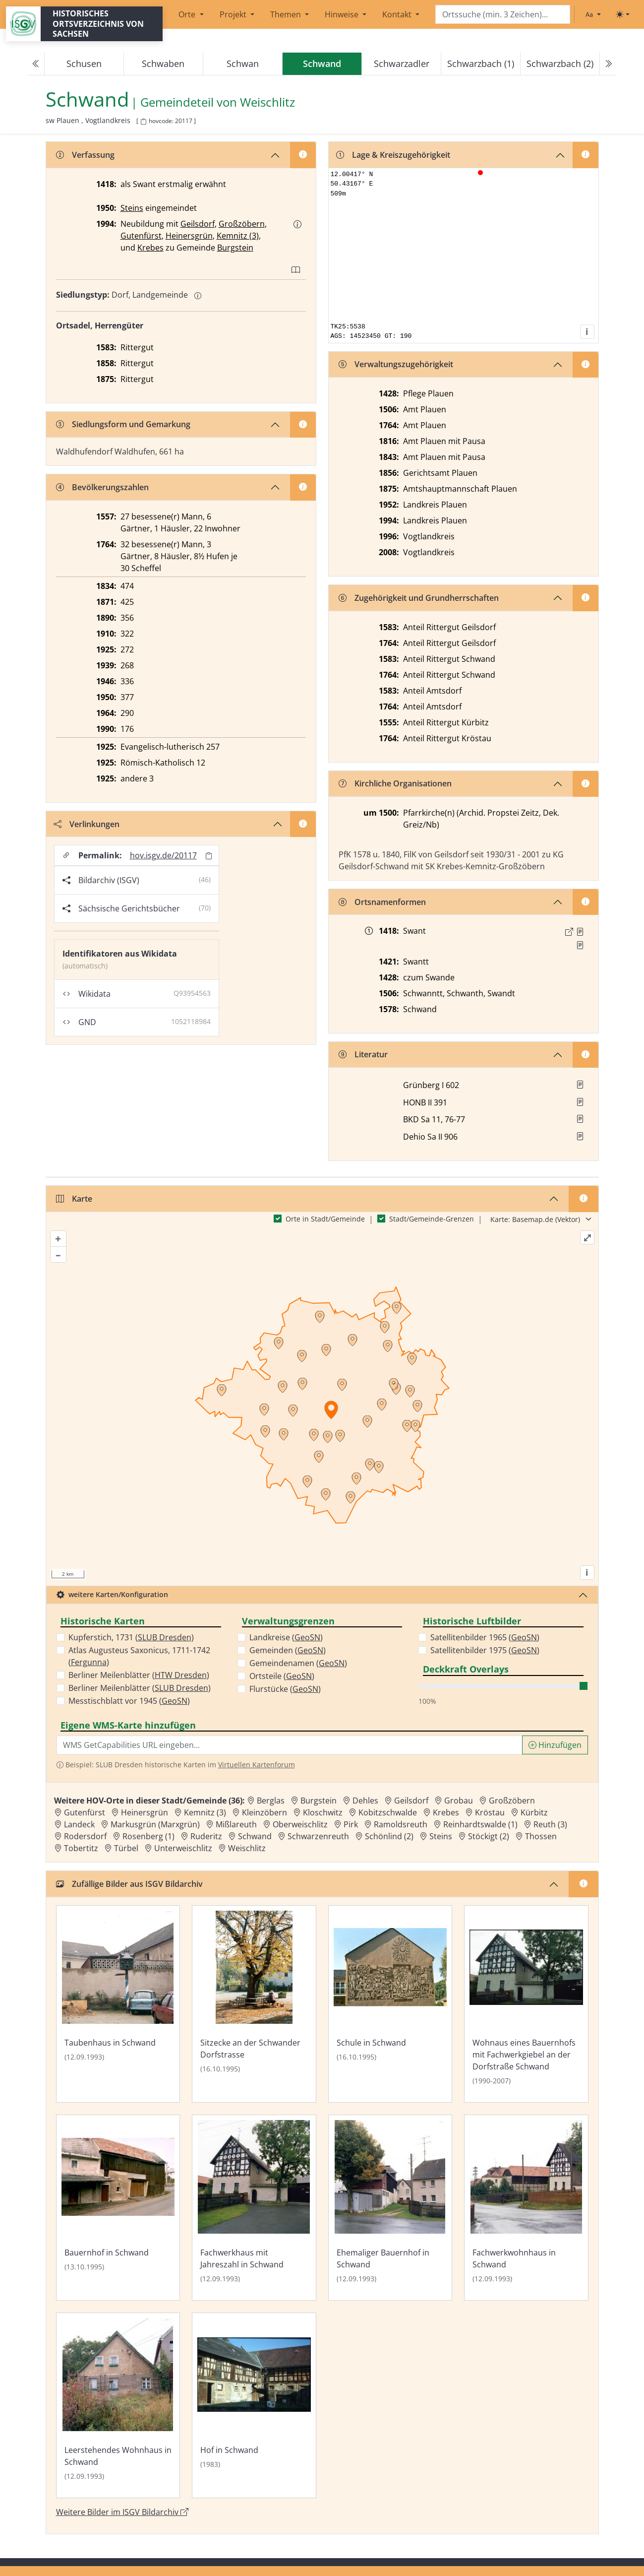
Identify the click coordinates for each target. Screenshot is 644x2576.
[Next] (607, 64)
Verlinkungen (86, 824)
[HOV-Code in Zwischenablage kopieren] (143, 122)
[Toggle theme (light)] (622, 14)
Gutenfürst (141, 235)
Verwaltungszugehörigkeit (396, 364)
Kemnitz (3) (238, 235)
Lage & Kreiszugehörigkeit (393, 154)
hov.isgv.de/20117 (163, 855)
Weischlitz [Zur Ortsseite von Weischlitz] (247, 1848)
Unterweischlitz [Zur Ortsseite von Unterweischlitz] (183, 1848)
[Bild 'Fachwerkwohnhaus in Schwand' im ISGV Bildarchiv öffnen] (526, 2208)
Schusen (84, 63)
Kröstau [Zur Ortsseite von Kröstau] (490, 1812)
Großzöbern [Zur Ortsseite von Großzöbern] (512, 1800)
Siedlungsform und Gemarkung (123, 424)
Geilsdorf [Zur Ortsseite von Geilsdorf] (411, 1800)
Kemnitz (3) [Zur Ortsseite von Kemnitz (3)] (205, 1812)
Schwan (243, 63)
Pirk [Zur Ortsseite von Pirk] (351, 1824)
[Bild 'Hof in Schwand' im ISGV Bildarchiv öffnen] (254, 2406)
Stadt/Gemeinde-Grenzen (431, 1219)
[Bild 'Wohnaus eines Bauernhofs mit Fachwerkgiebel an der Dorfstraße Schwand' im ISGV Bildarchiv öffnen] (526, 2004)
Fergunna (89, 1662)
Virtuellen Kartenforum (256, 1764)
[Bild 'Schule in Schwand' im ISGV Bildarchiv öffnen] (390, 2004)
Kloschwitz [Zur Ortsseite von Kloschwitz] (323, 1812)
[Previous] (36, 64)
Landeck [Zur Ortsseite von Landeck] (79, 1824)
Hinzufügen (555, 1744)
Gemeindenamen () (298, 1663)
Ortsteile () (281, 1676)
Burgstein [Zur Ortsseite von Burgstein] (318, 1800)
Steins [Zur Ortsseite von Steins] (440, 1836)
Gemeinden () (287, 1650)
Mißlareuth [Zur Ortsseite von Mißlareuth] (236, 1824)
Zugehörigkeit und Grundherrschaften (419, 597)
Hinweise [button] (342, 14)
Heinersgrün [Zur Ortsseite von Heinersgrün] (144, 1812)
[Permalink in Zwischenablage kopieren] (209, 855)
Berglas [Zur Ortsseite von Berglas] (271, 1800)
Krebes (150, 247)
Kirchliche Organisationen (395, 783)
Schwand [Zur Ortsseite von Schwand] (255, 1836)
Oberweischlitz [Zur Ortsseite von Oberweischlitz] (300, 1824)
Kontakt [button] (397, 14)
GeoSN (174, 1700)
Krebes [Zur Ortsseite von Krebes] (446, 1812)
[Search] (502, 14)
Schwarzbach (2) (560, 63)
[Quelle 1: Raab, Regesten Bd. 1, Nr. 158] (580, 931)
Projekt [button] (234, 14)
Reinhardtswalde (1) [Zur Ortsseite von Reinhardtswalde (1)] (480, 1824)
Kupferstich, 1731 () (131, 1637)
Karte (74, 1198)
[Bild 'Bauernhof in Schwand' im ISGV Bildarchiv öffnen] (118, 2208)
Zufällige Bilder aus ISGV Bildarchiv (129, 1883)
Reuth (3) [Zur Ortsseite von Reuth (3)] (550, 1824)
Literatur (363, 1054)
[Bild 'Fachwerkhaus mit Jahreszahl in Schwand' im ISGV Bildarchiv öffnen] (254, 2208)
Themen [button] (286, 14)
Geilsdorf (197, 223)
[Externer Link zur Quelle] (569, 931)
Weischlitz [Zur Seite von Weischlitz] (267, 102)
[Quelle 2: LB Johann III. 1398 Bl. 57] (580, 945)
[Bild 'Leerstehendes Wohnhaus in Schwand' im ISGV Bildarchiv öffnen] (118, 2406)
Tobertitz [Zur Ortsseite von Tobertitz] (81, 1848)
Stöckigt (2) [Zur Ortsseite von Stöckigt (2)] (488, 1836)
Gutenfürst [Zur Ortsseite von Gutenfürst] (84, 1812)
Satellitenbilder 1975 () (484, 1650)
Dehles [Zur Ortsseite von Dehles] (365, 1800)
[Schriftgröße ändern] (593, 14)
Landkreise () (286, 1637)
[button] (297, 224)
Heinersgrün (189, 235)
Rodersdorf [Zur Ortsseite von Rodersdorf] (85, 1836)
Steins (131, 207)
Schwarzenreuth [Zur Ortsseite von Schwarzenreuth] (318, 1836)
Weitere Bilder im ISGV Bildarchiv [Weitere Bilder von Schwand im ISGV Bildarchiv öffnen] (122, 2512)
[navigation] (322, 64)
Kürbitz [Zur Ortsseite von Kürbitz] (534, 1812)
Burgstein (235, 247)
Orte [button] (187, 14)
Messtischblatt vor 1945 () (129, 1700)
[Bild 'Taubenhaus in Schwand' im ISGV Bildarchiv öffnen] (118, 2004)
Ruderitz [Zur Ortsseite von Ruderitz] (206, 1836)
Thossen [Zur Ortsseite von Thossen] (541, 1836)
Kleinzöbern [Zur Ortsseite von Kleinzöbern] (264, 1812)
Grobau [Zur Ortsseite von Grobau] (458, 1800)
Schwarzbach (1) (480, 63)
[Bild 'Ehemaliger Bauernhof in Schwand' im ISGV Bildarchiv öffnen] (390, 2208)
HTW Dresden (181, 1675)
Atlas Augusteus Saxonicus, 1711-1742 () (139, 1656)
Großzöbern (242, 223)
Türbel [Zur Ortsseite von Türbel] (126, 1848)
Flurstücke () (285, 1688)
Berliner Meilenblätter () (138, 1675)
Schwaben (163, 63)
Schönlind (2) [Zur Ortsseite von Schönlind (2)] (389, 1836)
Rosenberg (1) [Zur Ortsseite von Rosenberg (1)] (148, 1836)
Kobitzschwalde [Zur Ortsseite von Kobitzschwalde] (387, 1812)
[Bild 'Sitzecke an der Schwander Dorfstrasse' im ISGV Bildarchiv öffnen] (254, 2004)
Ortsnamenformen (382, 902)
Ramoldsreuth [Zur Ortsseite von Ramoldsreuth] (400, 1824)
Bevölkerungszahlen (102, 487)
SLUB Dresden (164, 1637)
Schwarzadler (401, 63)
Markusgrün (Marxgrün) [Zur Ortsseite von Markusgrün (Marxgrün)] (155, 1824)
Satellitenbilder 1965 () (484, 1637)
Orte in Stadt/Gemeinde (325, 1219)
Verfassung (85, 154)
